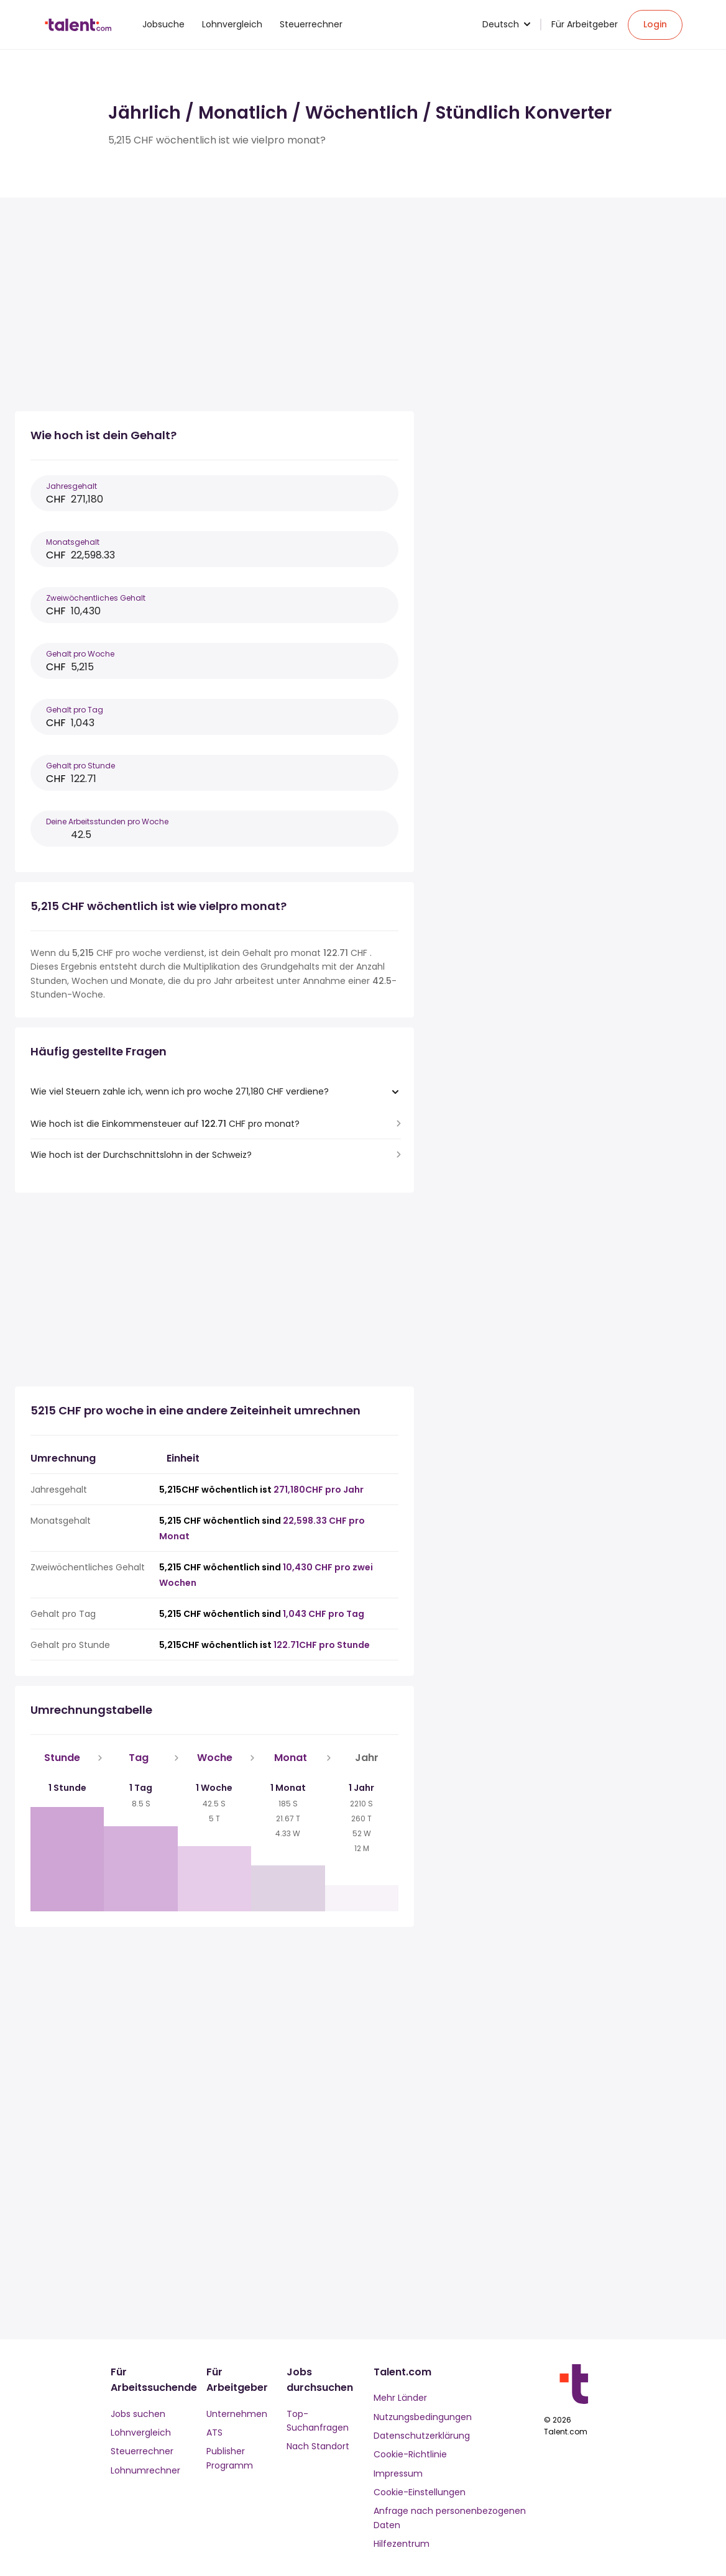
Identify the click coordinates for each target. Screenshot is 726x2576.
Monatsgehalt (72, 542)
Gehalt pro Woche (80, 654)
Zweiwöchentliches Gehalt (95, 598)
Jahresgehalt (71, 486)
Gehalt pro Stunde (80, 765)
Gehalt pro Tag (74, 709)
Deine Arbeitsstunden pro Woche (107, 821)
